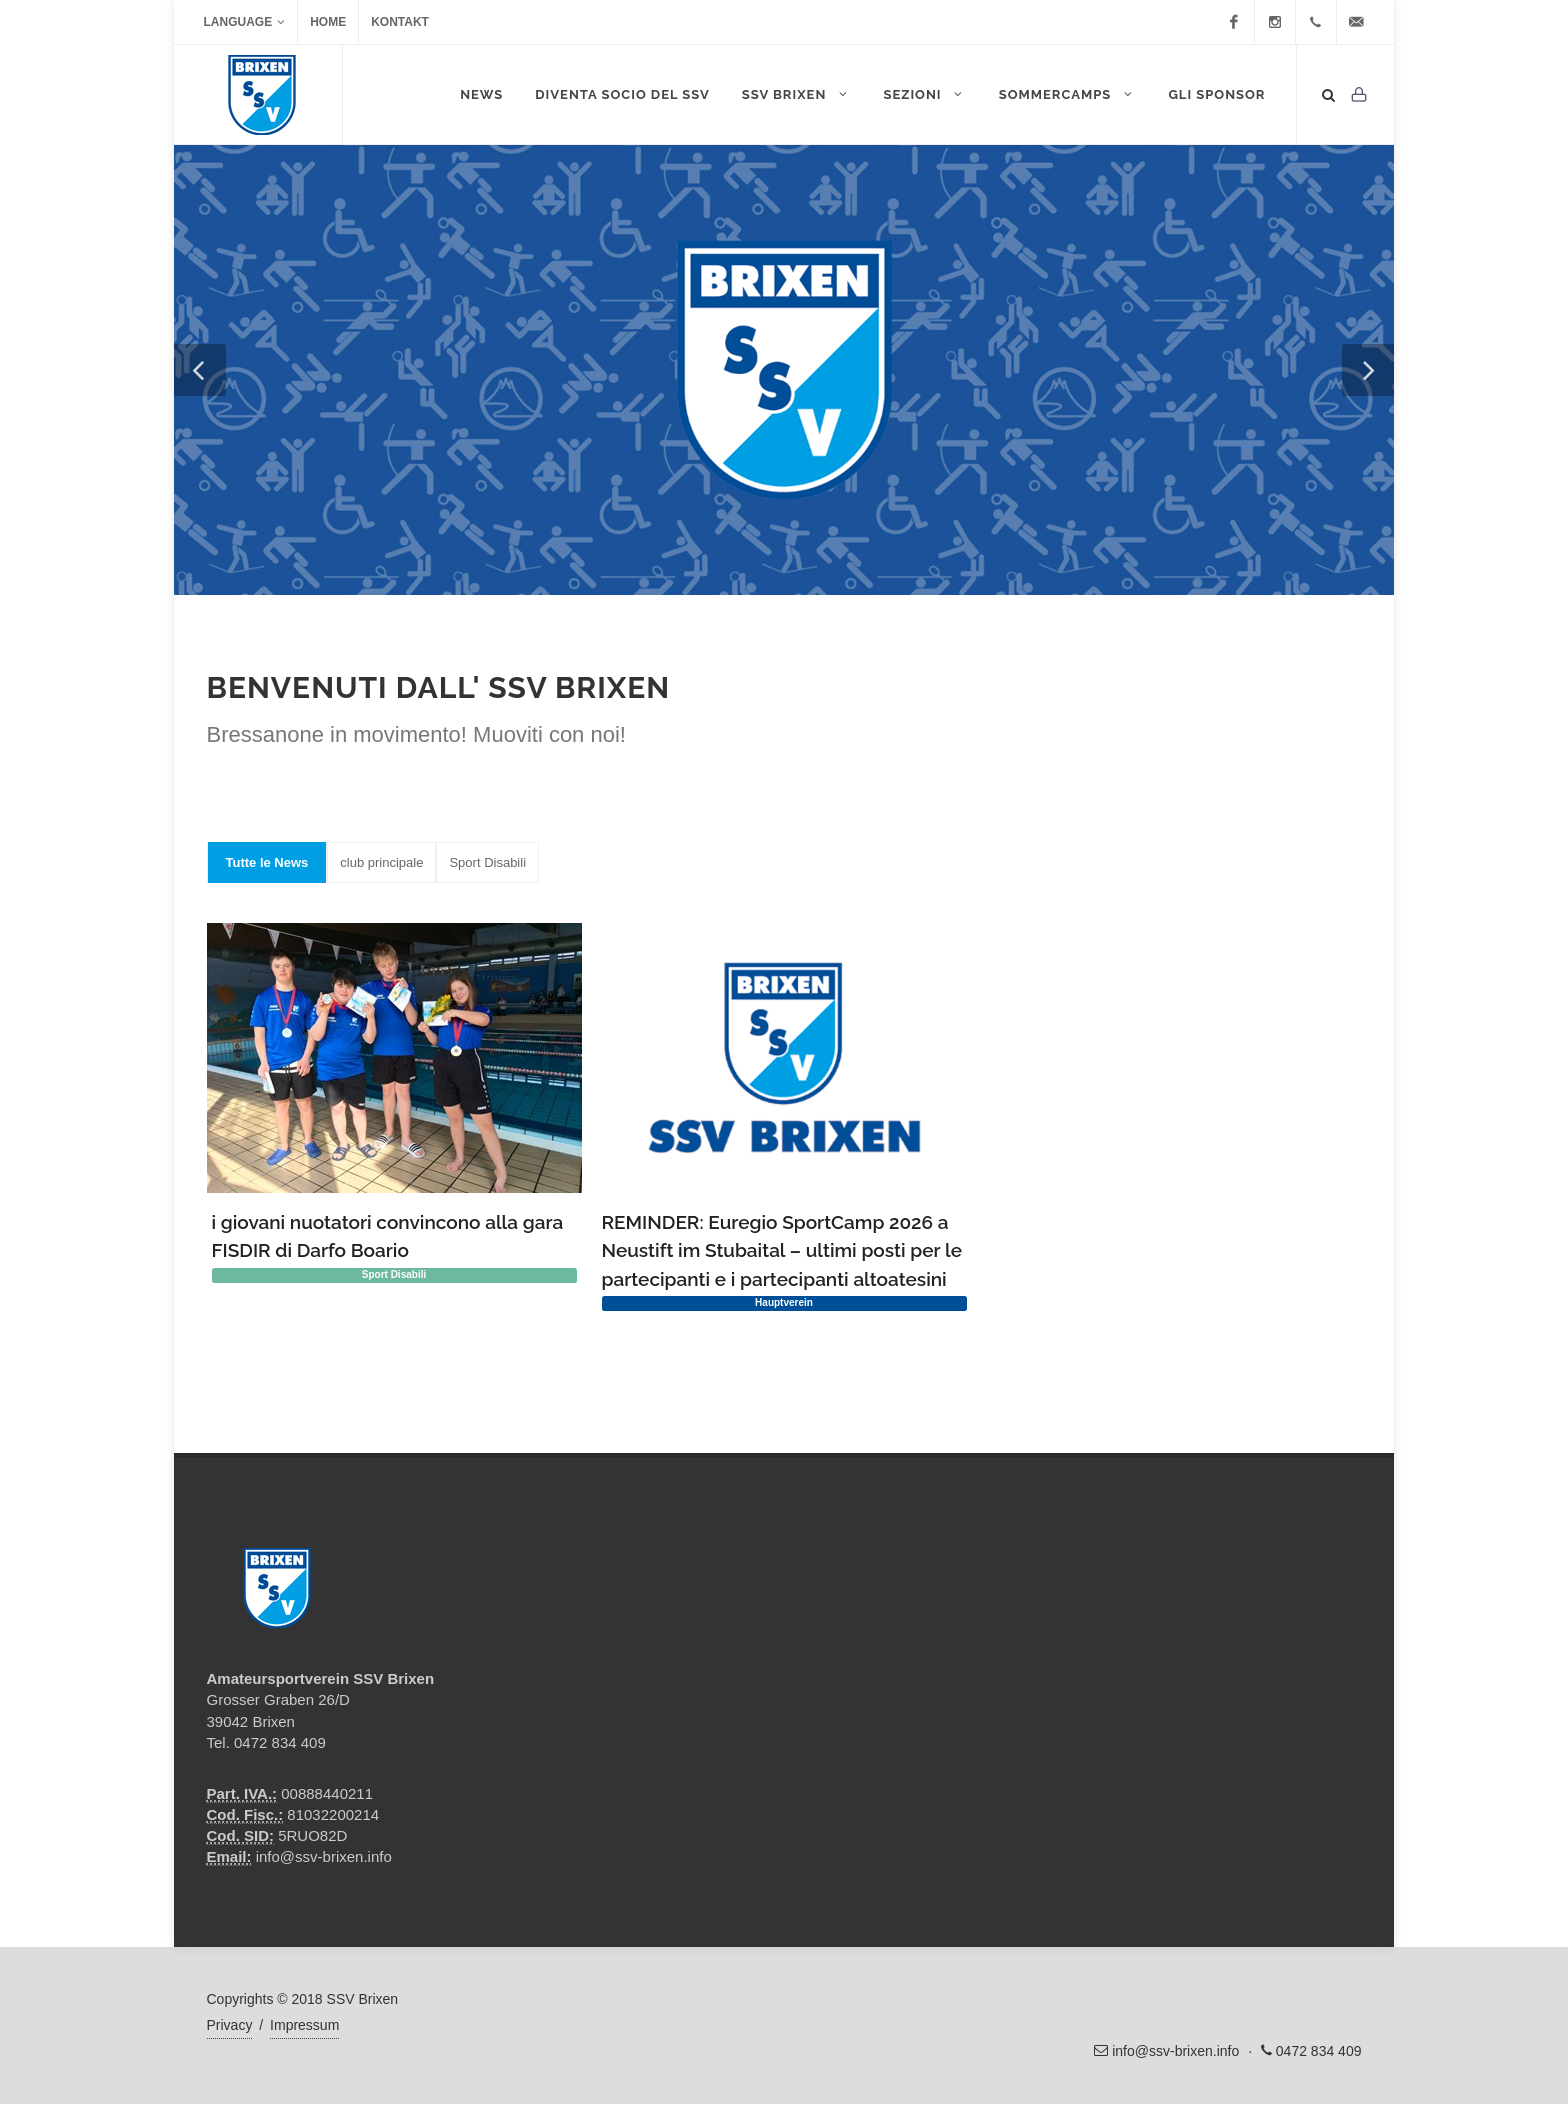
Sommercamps (1068, 94)
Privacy (230, 2025)
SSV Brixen (797, 94)
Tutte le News (267, 862)
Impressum (304, 2025)
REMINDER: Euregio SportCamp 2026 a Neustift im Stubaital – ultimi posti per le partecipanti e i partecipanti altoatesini (782, 1250)
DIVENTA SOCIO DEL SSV (622, 94)
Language (245, 22)
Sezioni (924, 94)
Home (328, 22)
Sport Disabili (487, 862)
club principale (381, 862)
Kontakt (400, 22)
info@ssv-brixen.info (324, 1856)
